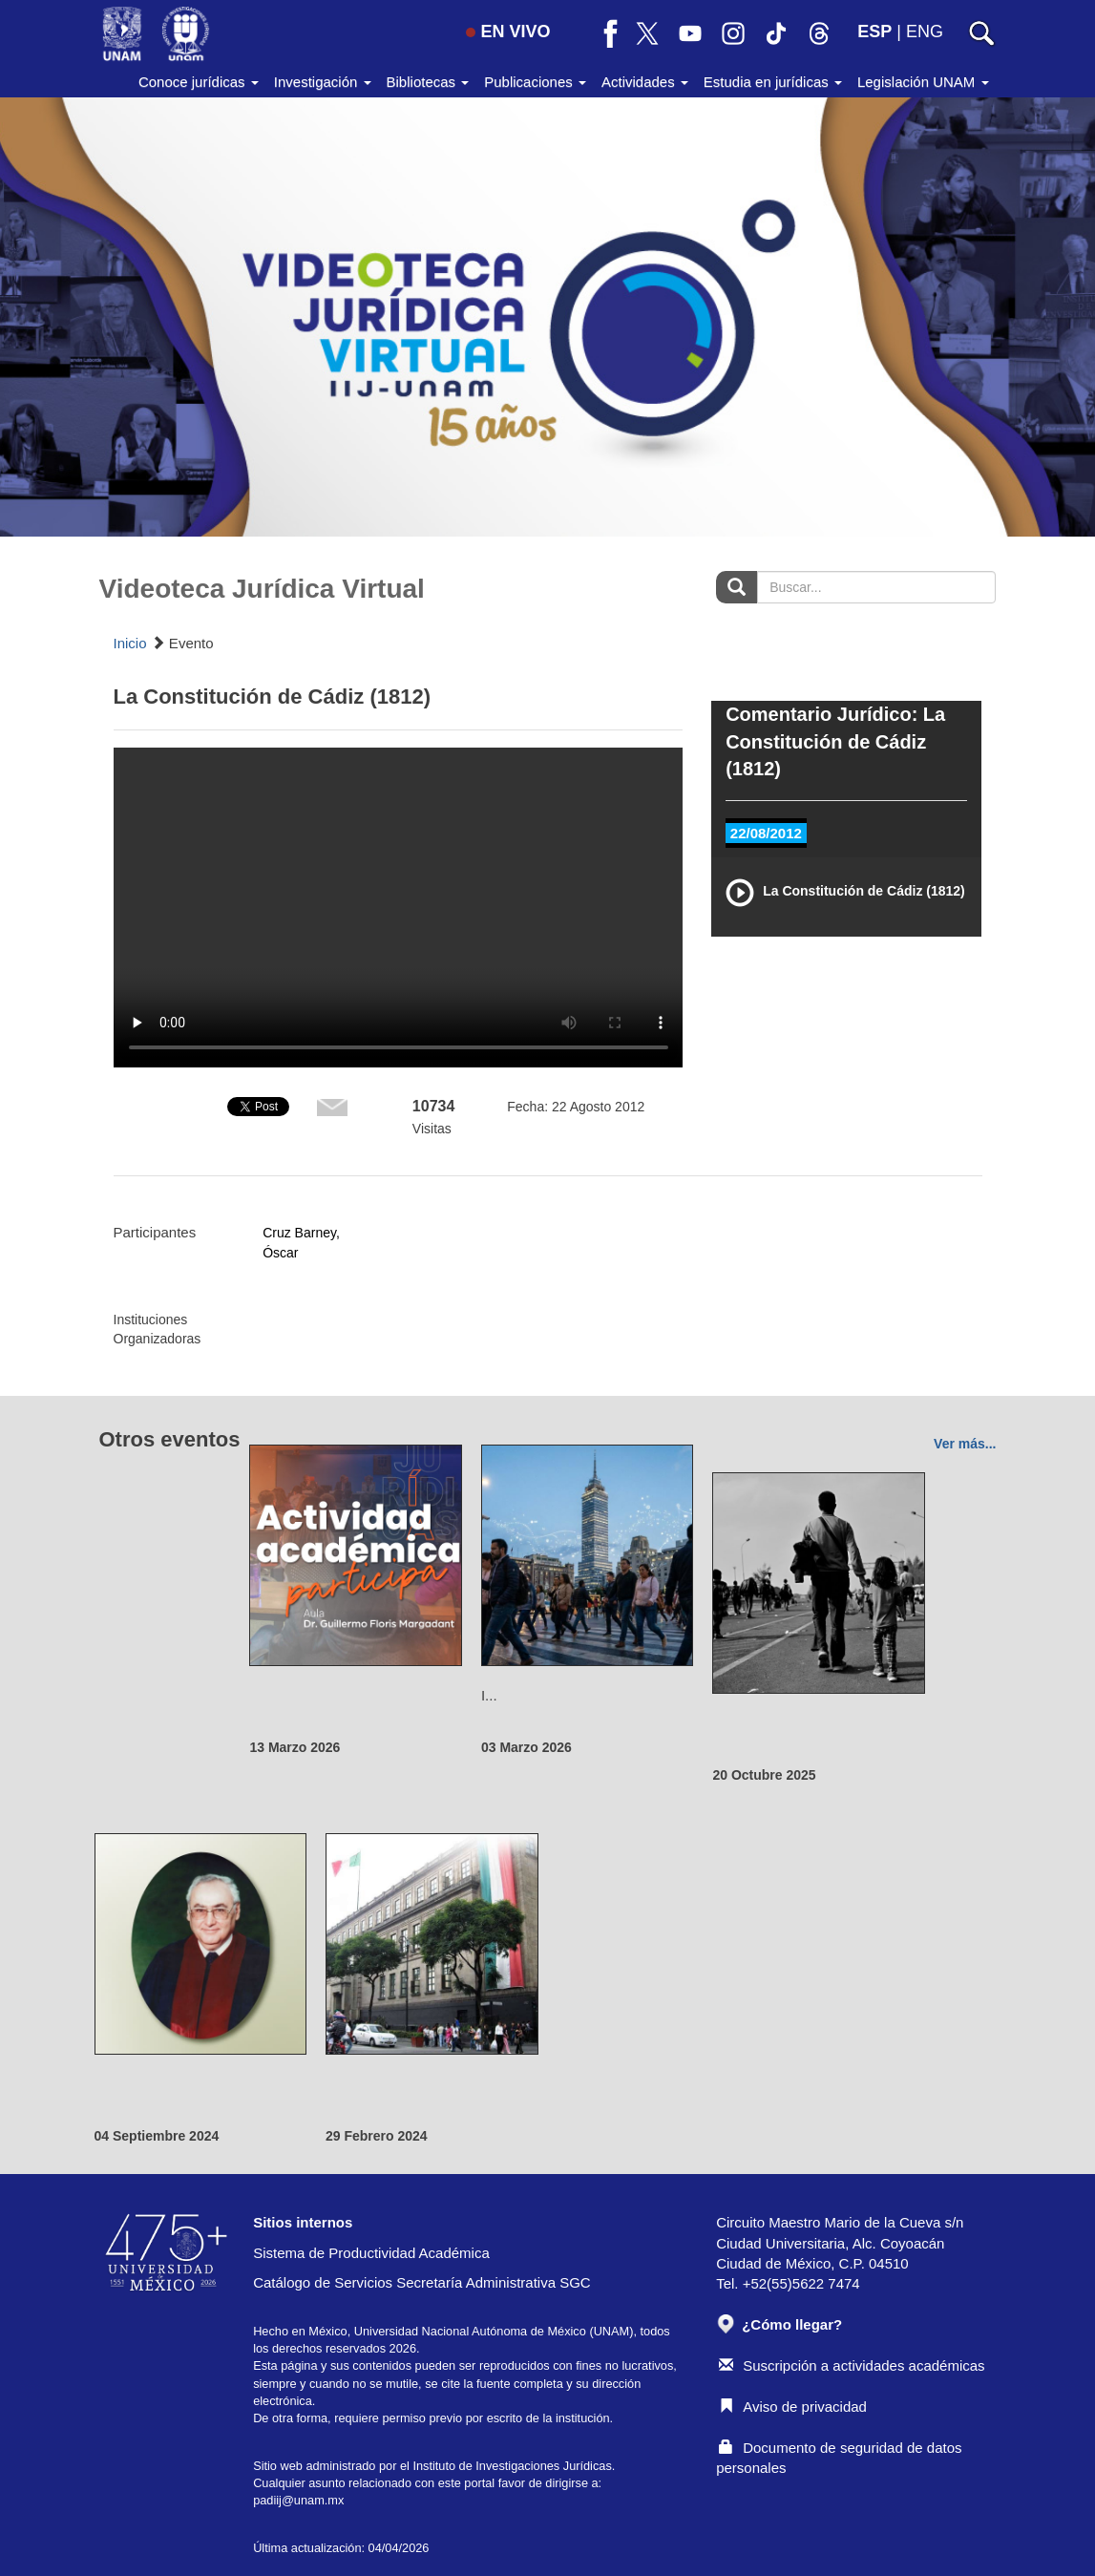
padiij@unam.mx (298, 2500)
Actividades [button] (644, 82)
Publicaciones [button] (535, 82)
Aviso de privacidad (793, 2406)
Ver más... (965, 1443)
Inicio (130, 643)
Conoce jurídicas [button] (198, 82)
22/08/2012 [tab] (766, 833)
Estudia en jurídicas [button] (773, 82)
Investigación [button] (322, 82)
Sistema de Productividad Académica (371, 2253)
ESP (874, 31)
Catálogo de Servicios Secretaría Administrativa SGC (422, 2282)
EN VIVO (508, 31)
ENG (924, 31)
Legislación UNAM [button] (923, 82)
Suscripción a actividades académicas (851, 2365)
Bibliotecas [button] (428, 82)
